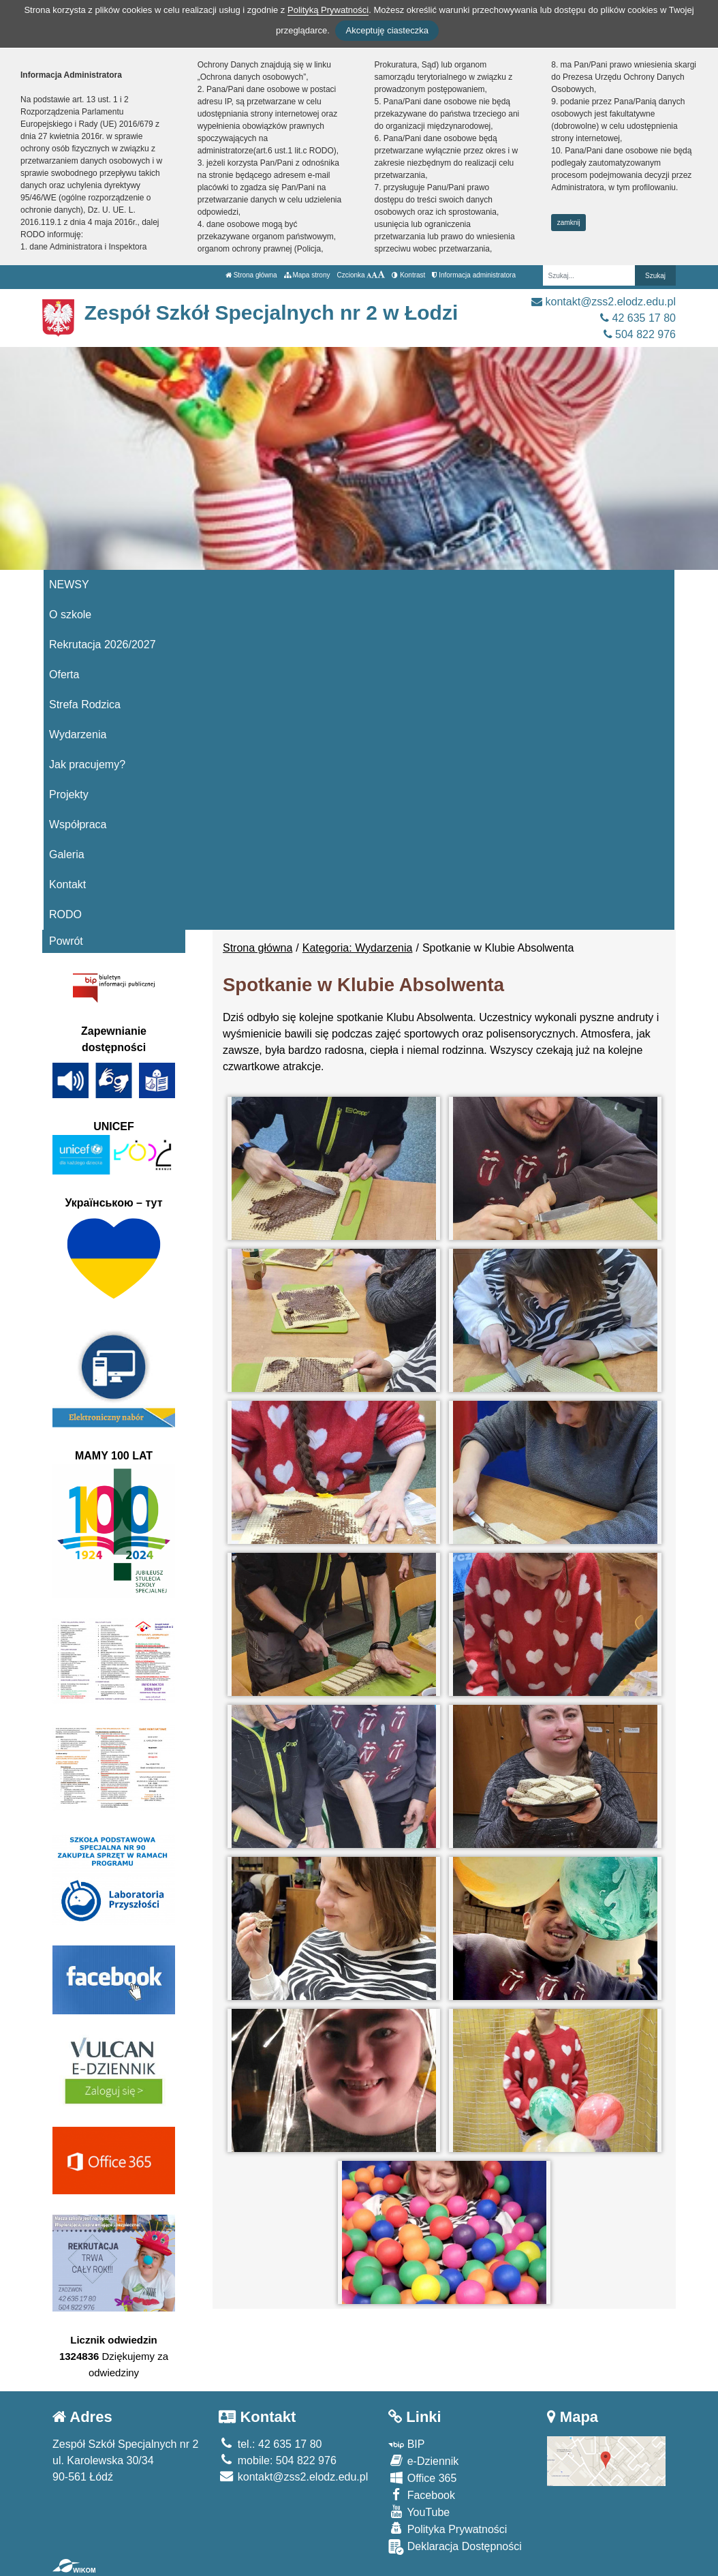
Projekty (69, 794)
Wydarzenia (77, 734)
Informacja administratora (474, 275)
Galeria (66, 854)
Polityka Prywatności (447, 2528)
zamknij (568, 222)
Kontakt (67, 884)
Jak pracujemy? (87, 764)
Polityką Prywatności (328, 10)
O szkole (70, 614)
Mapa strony (307, 275)
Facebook (421, 2494)
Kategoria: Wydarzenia (357, 948)
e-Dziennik (423, 2460)
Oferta (64, 674)
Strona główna (251, 275)
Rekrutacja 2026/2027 (102, 644)
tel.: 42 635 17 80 (270, 2444)
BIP (406, 2444)
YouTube (419, 2511)
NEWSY (69, 584)
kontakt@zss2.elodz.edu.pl (603, 301)
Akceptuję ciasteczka (386, 30)
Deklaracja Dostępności (455, 2547)
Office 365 (422, 2477)
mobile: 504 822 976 (277, 2460)
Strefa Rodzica (85, 704)
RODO (65, 914)
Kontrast (408, 275)
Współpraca (77, 824)
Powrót (66, 941)
